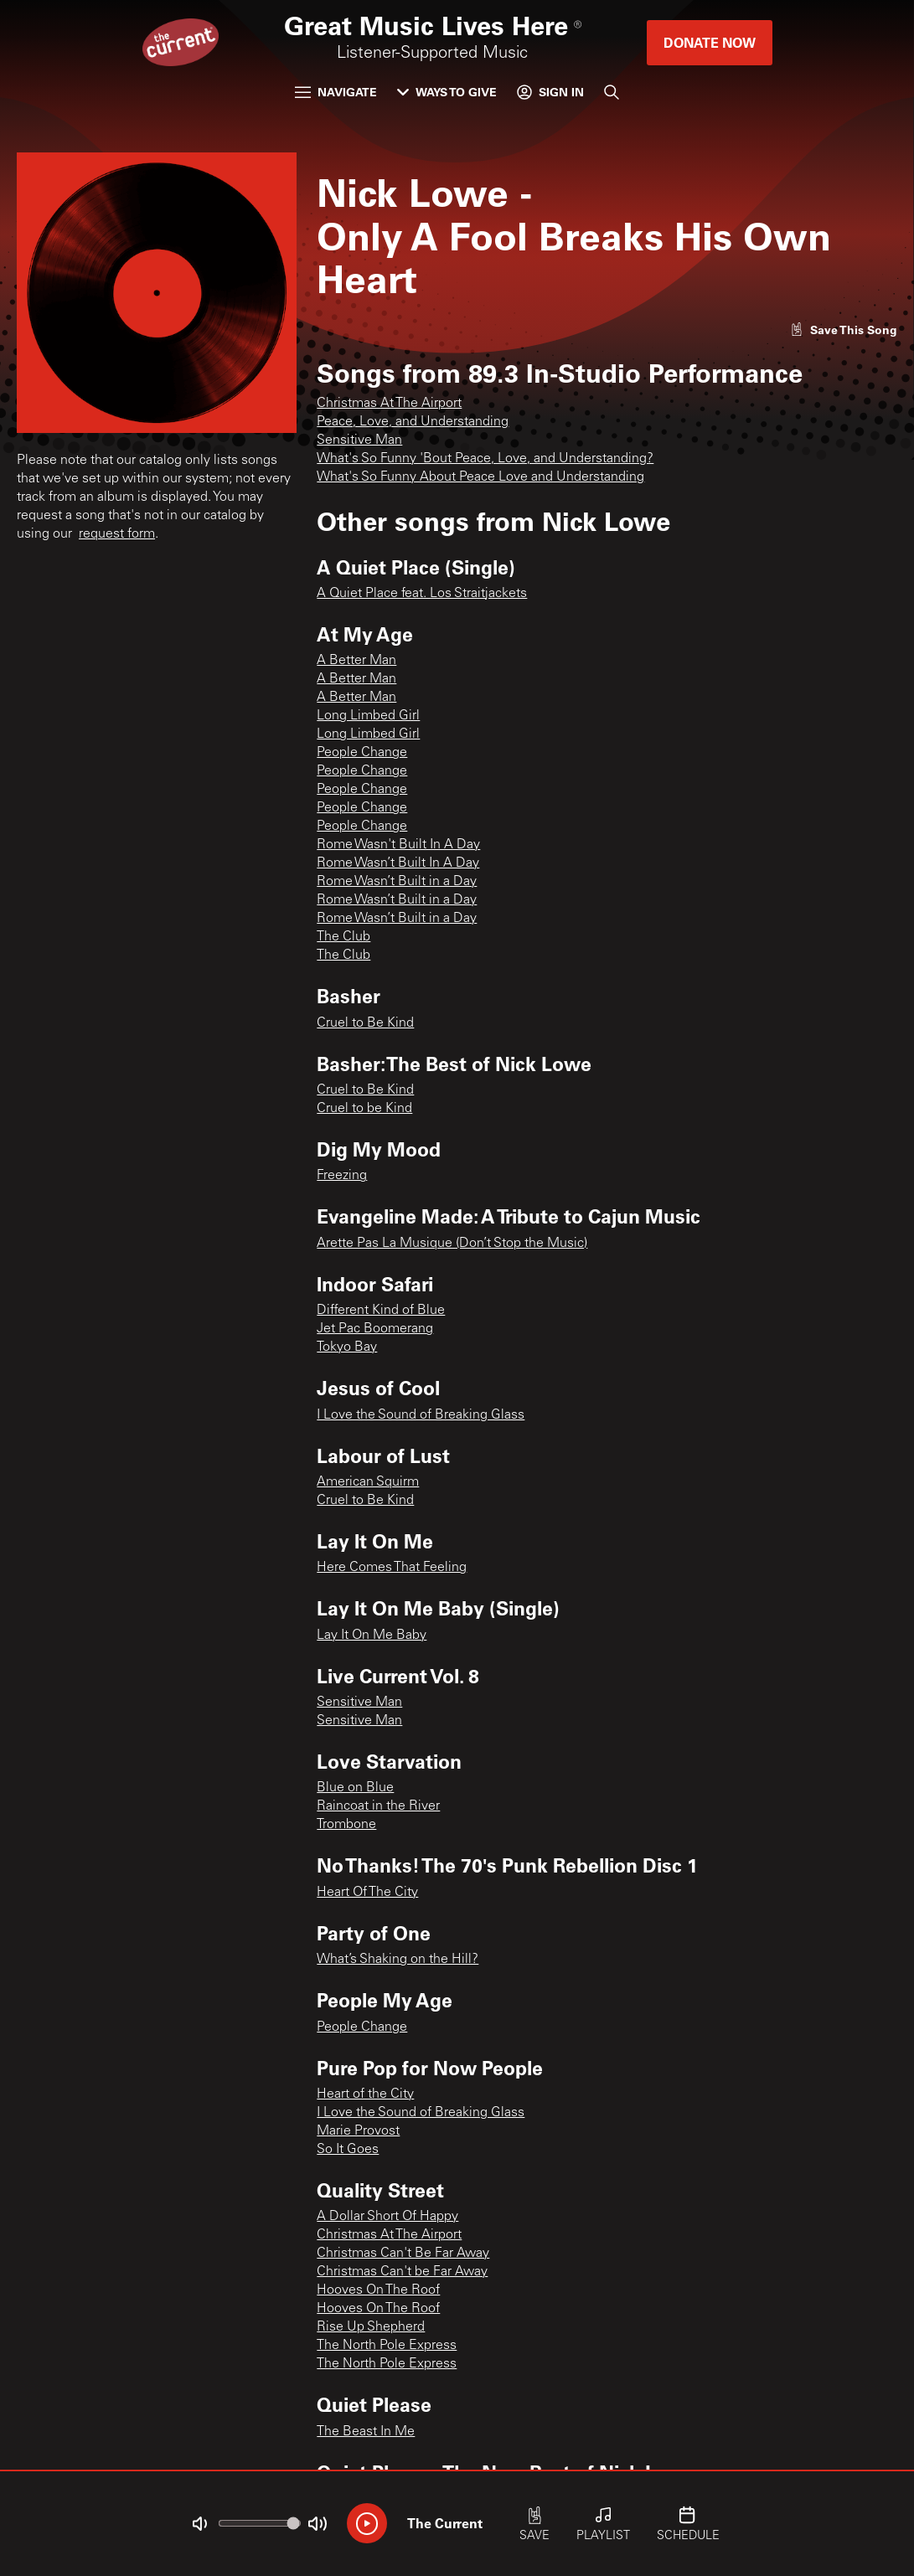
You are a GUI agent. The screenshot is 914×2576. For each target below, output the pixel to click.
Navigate (336, 92)
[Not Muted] (199, 2524)
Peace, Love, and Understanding (413, 422)
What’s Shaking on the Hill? (397, 1959)
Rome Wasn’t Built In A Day (398, 863)
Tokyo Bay (347, 1347)
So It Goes (348, 2149)
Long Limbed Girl (368, 716)
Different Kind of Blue (381, 1310)
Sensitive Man (359, 440)
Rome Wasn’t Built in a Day (397, 882)
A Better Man (356, 660)
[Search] (611, 92)
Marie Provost (358, 2131)
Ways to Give (447, 92)
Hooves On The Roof (378, 2290)
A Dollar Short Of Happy (387, 2216)
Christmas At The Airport (389, 403)
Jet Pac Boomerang (375, 1329)
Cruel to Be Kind (365, 1023)
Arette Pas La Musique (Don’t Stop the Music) (452, 1243)
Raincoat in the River (378, 1806)
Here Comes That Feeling (392, 1567)
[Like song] (843, 329)
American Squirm (368, 1482)
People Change (362, 753)
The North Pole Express (387, 2345)
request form (117, 534)
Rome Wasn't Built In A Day (398, 845)
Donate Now (710, 42)
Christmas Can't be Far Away (402, 2272)
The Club (343, 937)
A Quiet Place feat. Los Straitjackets (422, 593)
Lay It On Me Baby (371, 1635)
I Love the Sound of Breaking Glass (420, 1415)
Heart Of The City (367, 1892)
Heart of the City (365, 2094)
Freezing (342, 1175)
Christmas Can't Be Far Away (403, 2253)
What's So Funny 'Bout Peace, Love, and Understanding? (485, 459)
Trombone (346, 1825)
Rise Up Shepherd (371, 2327)
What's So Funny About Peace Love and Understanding (480, 477)
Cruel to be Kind (364, 1108)
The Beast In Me (366, 2432)
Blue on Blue (355, 1788)
